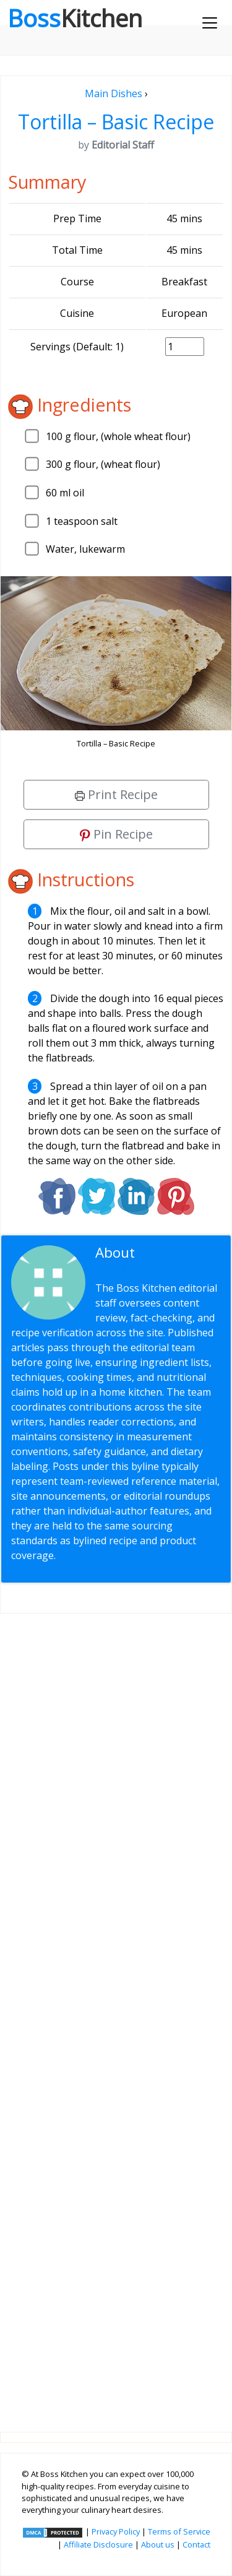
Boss (74, 18)
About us (157, 2544)
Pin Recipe (116, 834)
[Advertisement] (116, 2013)
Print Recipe (116, 794)
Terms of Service (179, 2531)
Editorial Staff (144, 1260)
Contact (196, 2544)
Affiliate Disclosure (98, 2544)
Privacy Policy (116, 2531)
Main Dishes (113, 93)
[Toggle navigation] (210, 23)
